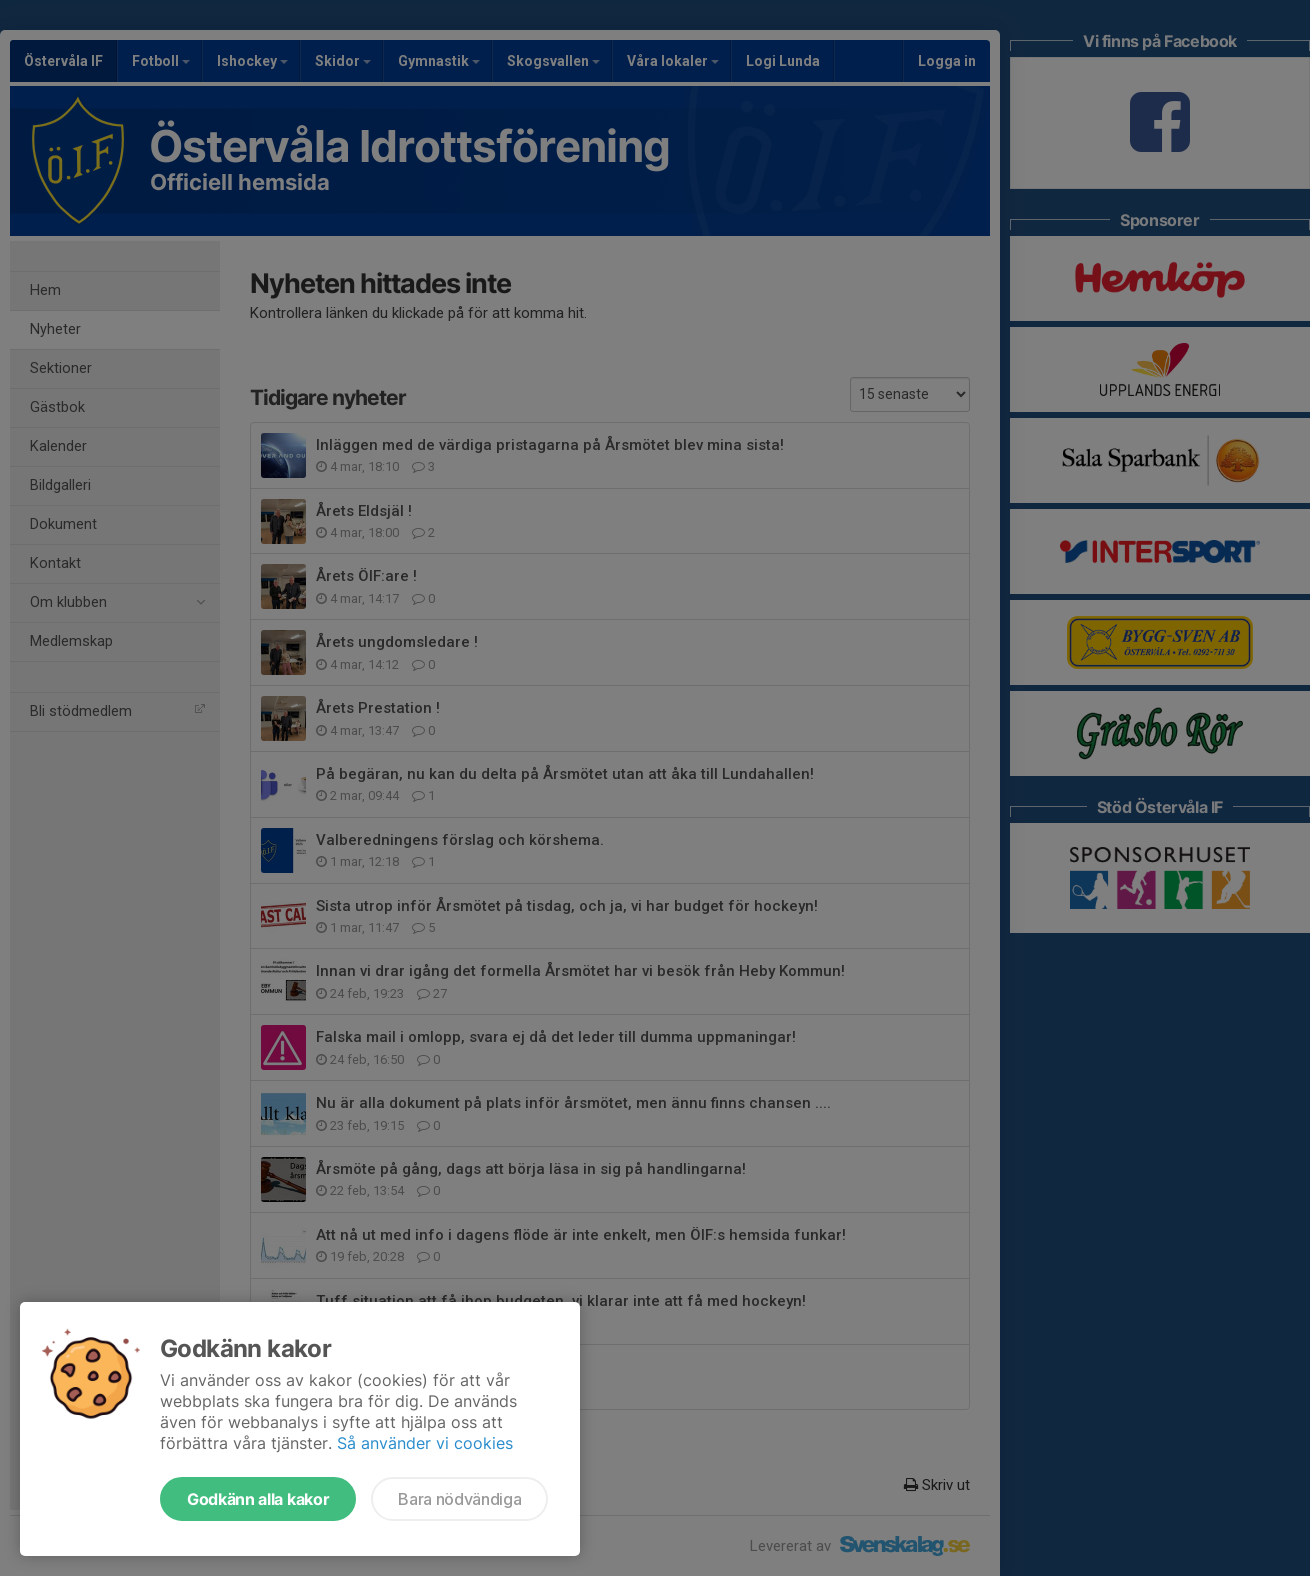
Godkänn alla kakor (258, 1499)
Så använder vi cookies (425, 1443)
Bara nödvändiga (459, 1499)
